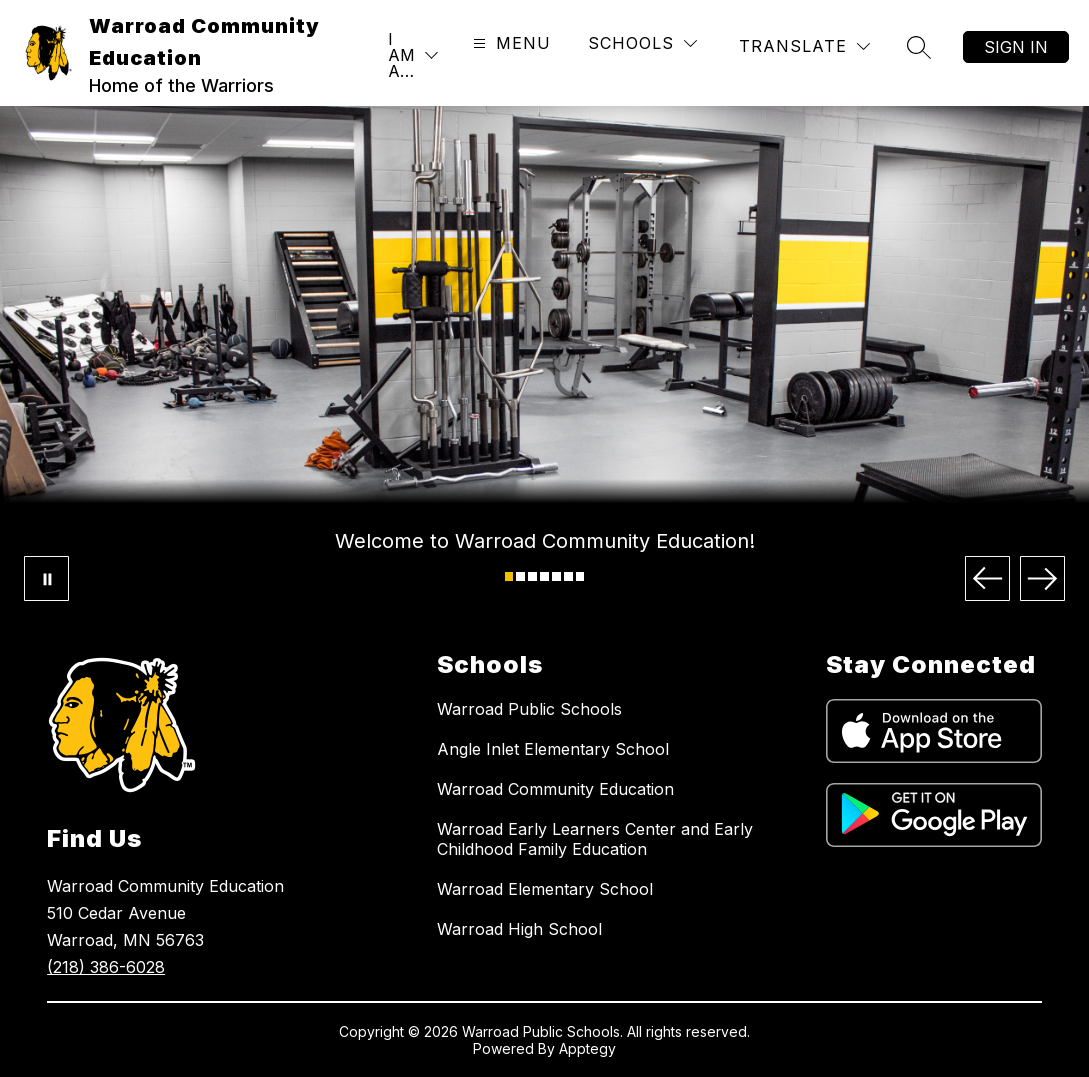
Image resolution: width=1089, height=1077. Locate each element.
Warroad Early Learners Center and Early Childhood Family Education (595, 839)
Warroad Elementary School (545, 889)
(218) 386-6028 (106, 967)
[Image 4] (544, 576)
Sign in (1016, 47)
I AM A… (401, 55)
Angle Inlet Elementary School (553, 749)
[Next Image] (1042, 578)
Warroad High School (519, 929)
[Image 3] (532, 576)
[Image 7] (580, 576)
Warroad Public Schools (529, 709)
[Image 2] (520, 576)
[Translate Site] (804, 46)
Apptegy (587, 1048)
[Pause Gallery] (46, 578)
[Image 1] (509, 576)
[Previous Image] (987, 578)
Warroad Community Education (555, 789)
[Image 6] (568, 576)
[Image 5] (556, 576)
